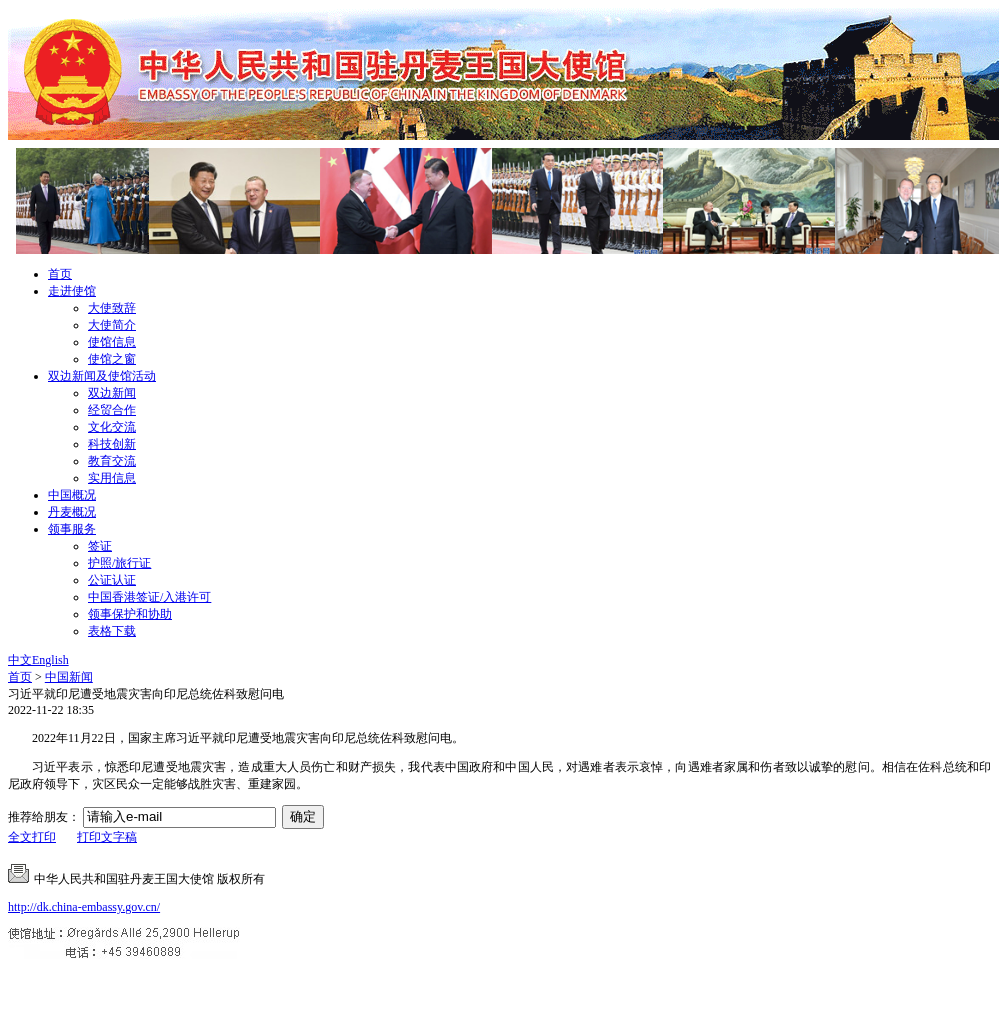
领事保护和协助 (130, 614)
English (50, 660)
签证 (100, 546)
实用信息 (112, 478)
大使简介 (112, 325)
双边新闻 (112, 393)
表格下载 (112, 631)
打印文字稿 (107, 837)
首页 (60, 274)
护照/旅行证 (119, 563)
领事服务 (72, 529)
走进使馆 (72, 291)
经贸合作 (112, 410)
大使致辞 (112, 308)
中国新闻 (69, 677)
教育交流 (112, 461)
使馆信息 (112, 342)
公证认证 (112, 580)
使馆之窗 (112, 359)
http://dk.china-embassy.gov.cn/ (84, 907)
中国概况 (72, 495)
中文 (20, 660)
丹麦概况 (72, 512)
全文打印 (32, 837)
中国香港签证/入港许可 (149, 597)
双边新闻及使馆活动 (102, 376)
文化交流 (112, 427)
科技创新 (112, 444)
